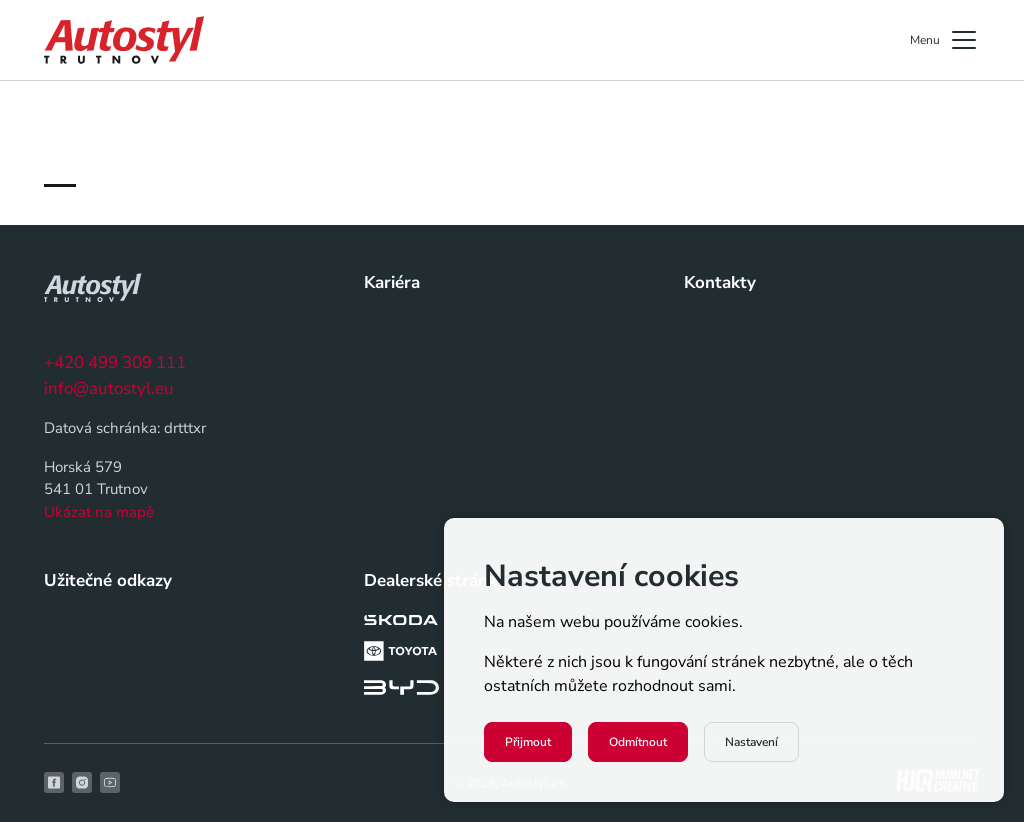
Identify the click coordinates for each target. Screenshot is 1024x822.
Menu (945, 40)
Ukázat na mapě (99, 512)
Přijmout (528, 742)
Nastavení (751, 742)
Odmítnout (638, 742)
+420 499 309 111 (115, 362)
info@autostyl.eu (109, 388)
